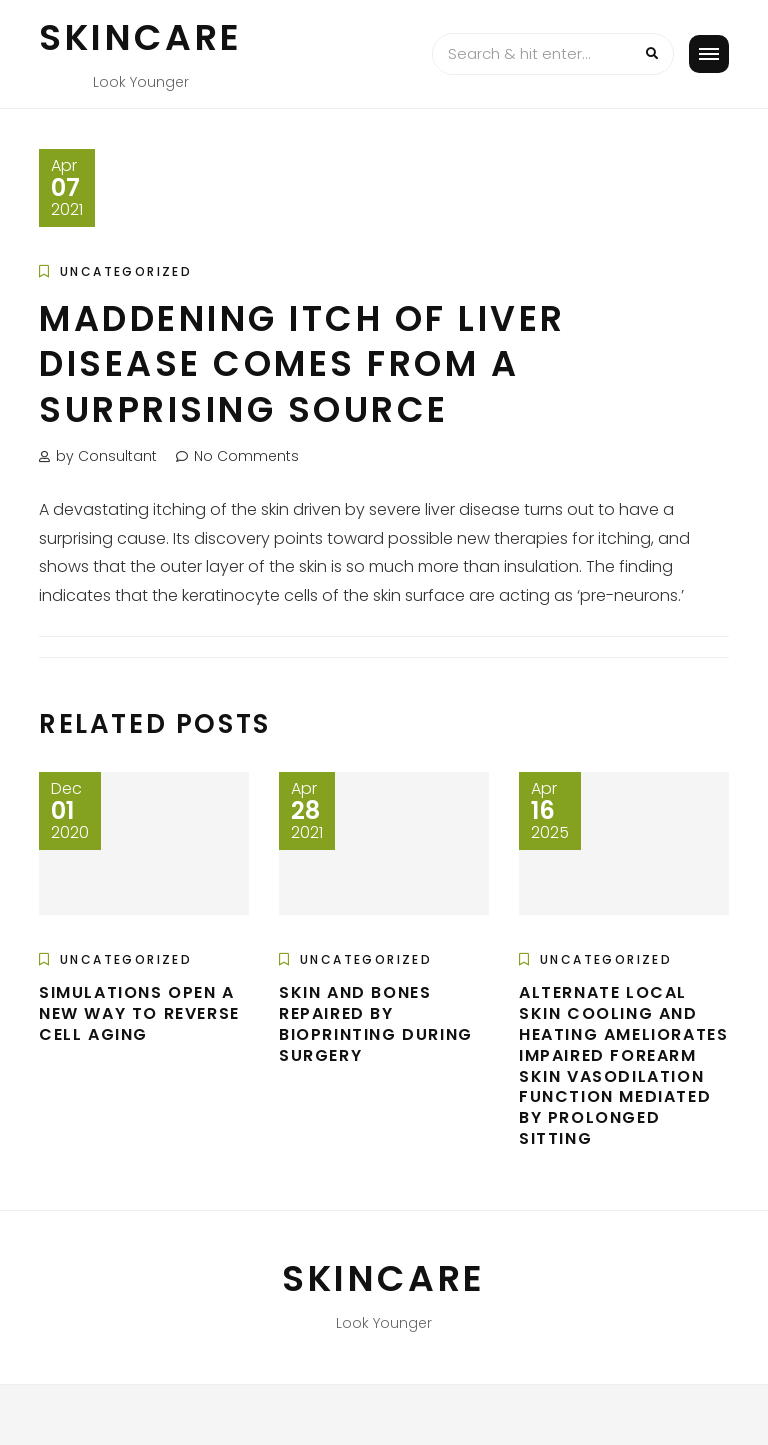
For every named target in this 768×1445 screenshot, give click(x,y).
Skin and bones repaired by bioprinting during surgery (376, 1023)
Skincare (141, 37)
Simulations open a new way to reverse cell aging (139, 1013)
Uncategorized (126, 271)
